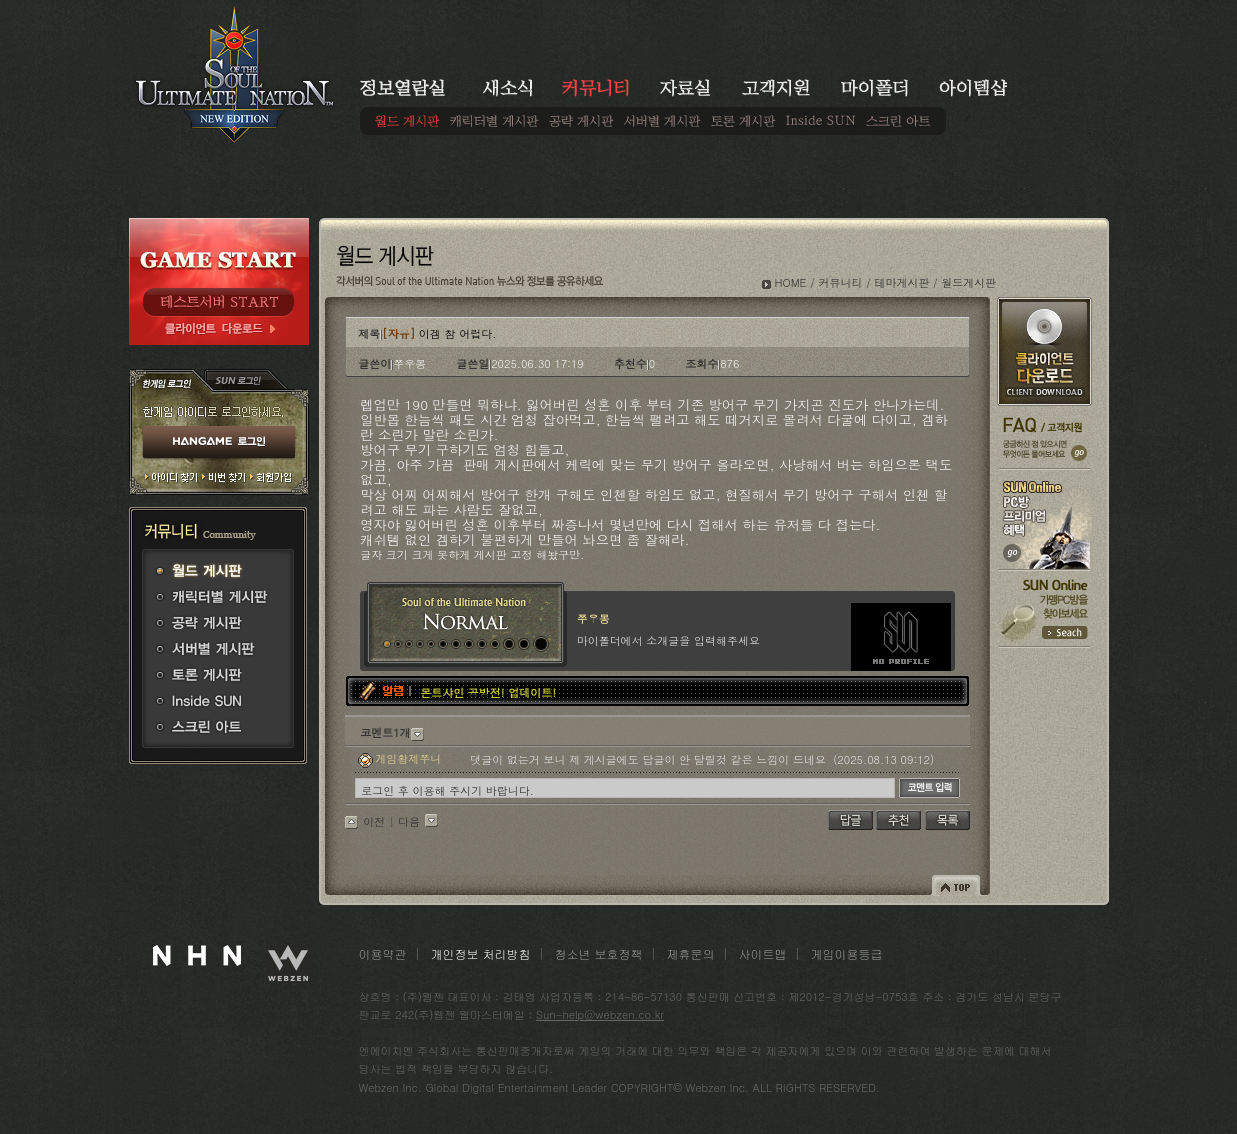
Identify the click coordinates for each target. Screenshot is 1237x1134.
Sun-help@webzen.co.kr (600, 1014)
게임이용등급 (847, 953)
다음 (409, 821)
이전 (374, 821)
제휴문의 (691, 953)
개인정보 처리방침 (481, 953)
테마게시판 (901, 282)
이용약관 (383, 953)
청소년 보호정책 (599, 953)
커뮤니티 (840, 282)
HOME (791, 282)
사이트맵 (763, 953)
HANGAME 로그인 (219, 443)
